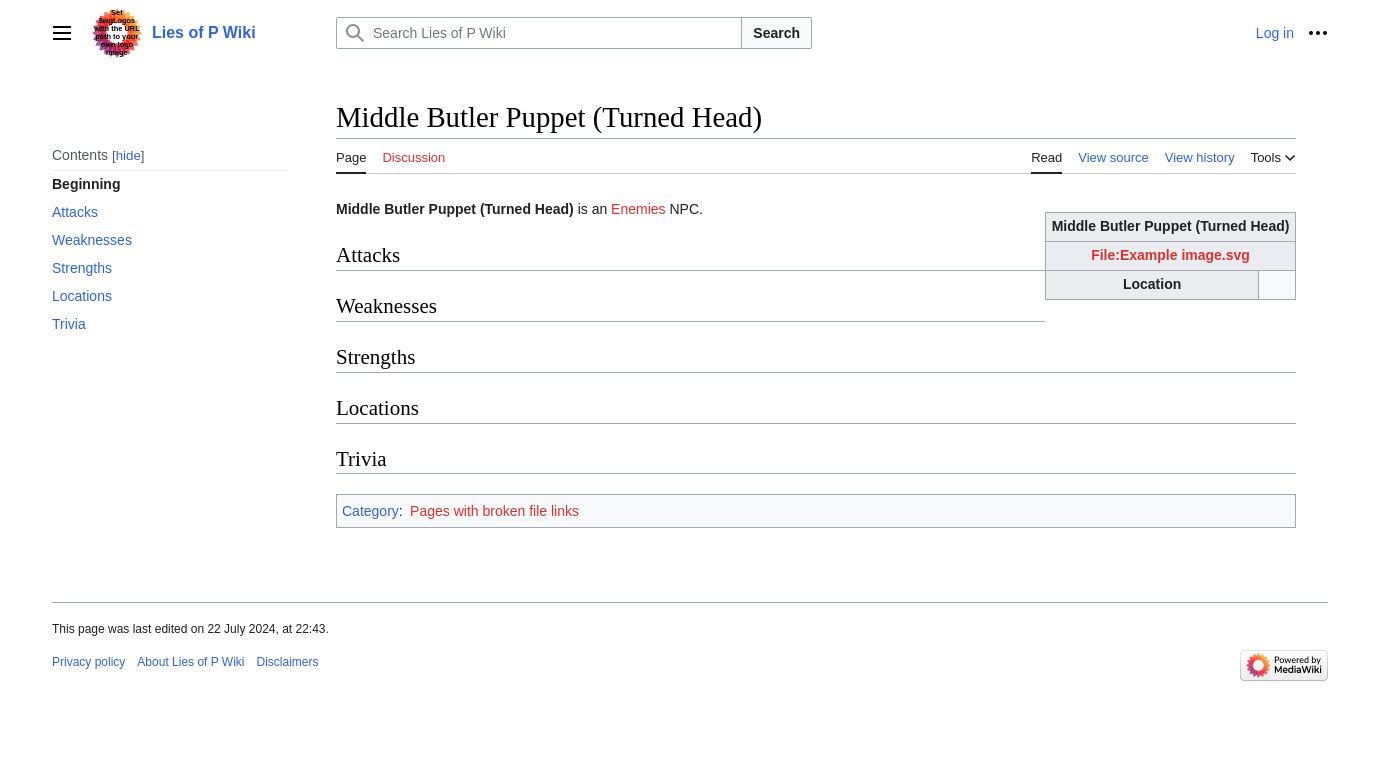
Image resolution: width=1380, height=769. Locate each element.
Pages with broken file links (494, 511)
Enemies (638, 209)
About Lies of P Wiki (190, 662)
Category (370, 511)
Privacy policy (88, 662)
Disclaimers (288, 662)
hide (128, 155)
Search (776, 33)
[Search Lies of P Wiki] (539, 33)
